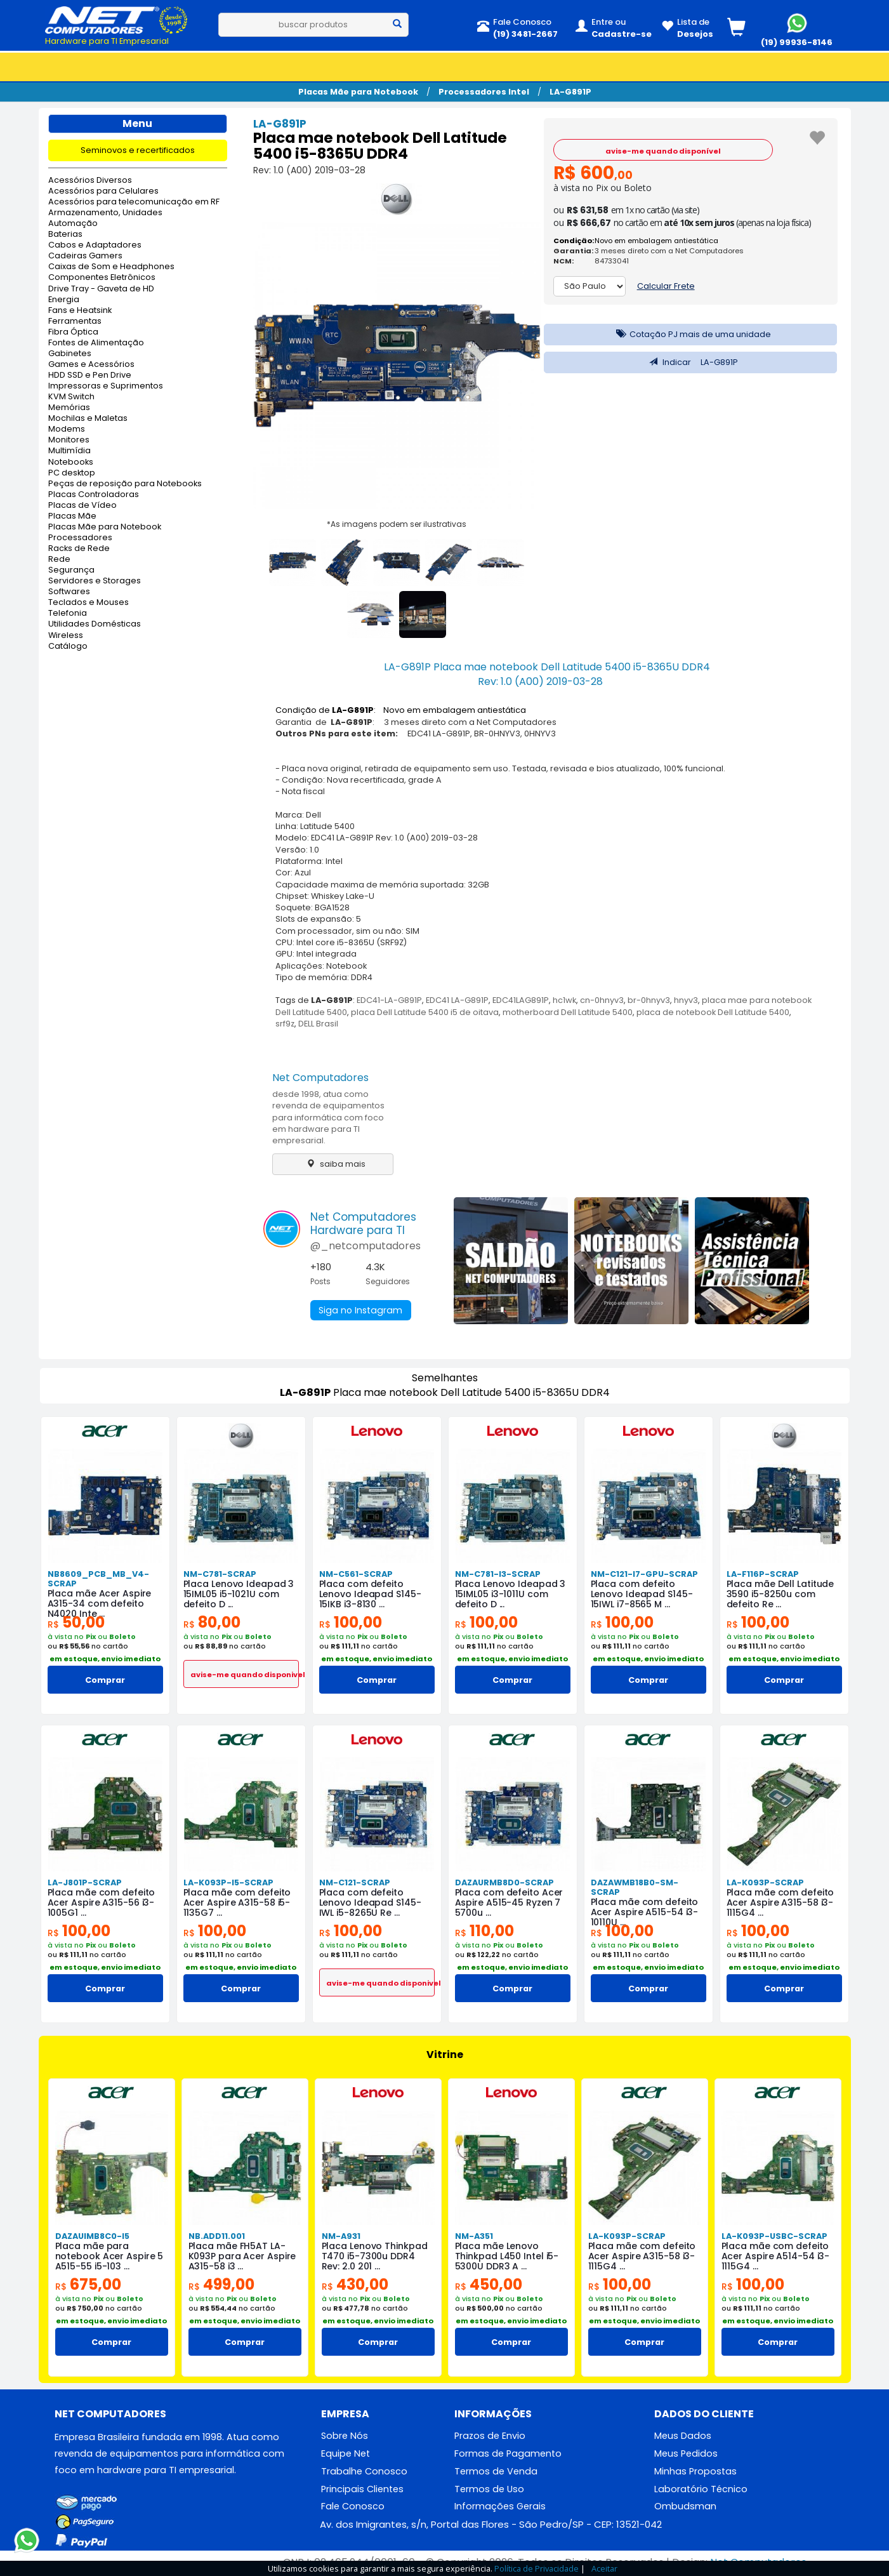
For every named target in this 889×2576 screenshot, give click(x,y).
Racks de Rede (79, 549)
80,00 (211, 1622)
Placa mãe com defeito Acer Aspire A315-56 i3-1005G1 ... (101, 1902)
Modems (66, 429)
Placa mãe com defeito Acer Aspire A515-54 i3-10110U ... (645, 1912)
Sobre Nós (344, 2435)
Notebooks (70, 462)
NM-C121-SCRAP (354, 1882)
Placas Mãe (72, 516)
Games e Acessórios (91, 365)
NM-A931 (341, 2236)
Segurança (71, 570)
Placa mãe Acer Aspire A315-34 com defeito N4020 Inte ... (100, 1603)
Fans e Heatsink (80, 311)
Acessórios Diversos (90, 180)
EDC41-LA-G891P (389, 1000)
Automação (73, 224)
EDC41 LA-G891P (457, 1000)
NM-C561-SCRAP (356, 1574)
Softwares (69, 592)
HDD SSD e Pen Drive (89, 375)
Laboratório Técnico (700, 2489)
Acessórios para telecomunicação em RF (134, 202)
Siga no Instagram (359, 1310)
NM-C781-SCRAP (219, 1574)
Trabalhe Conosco (364, 2471)
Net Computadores (320, 1077)
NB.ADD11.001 (216, 2236)
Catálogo (68, 646)
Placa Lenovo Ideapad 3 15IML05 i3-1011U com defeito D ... (510, 1593)
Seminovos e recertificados (138, 150)
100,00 (350, 1622)
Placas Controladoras (93, 495)
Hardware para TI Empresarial (107, 41)
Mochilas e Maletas (88, 419)
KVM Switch (71, 397)
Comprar (105, 1680)
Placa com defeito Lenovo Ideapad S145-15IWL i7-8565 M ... (642, 1593)
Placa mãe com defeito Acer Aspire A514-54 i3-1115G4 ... (775, 2256)
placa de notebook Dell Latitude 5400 (712, 1012)
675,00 (88, 2284)
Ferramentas (75, 321)
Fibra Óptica (73, 332)
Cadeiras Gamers (85, 256)
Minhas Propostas (695, 2471)
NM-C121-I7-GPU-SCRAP (644, 1574)
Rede (59, 559)
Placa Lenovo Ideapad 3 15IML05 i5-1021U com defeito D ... (238, 1593)
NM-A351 (474, 2236)
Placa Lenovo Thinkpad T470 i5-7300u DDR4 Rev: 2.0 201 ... (375, 2256)
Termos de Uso (489, 2489)
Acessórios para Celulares (103, 191)
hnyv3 (686, 1000)
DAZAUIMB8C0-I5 (92, 2236)
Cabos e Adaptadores (95, 245)
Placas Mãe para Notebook (358, 91)
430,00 (355, 2284)
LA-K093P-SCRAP (765, 1882)
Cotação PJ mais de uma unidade (690, 334)
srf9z (284, 1023)
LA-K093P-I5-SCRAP (228, 1882)
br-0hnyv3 (649, 1000)
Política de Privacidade (536, 2568)
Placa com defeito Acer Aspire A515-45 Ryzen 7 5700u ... (509, 1902)
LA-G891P (570, 91)
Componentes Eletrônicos (101, 278)
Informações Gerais (500, 2506)
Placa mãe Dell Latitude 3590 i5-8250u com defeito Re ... (780, 1593)
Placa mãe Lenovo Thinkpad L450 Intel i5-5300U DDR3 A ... (507, 2256)
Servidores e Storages (94, 581)
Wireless (65, 636)
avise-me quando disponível (663, 151)
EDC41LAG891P (520, 1000)
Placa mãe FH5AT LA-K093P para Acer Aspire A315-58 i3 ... (242, 2256)
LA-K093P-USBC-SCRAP (774, 2236)
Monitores (68, 440)
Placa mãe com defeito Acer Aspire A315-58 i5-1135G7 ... (237, 1902)
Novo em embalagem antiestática (656, 241)
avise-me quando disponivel (244, 1675)
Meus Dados (682, 2435)
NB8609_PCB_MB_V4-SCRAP (98, 1579)
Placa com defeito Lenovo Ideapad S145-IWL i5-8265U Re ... (370, 1902)
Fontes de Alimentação (96, 343)
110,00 (484, 1930)
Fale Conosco (353, 2506)
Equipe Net (345, 2453)
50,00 (76, 1622)
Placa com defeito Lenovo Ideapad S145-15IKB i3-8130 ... (370, 1593)
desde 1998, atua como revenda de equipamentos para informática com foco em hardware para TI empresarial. (328, 1117)
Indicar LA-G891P (690, 362)
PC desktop (71, 473)
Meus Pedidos (686, 2453)
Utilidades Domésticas (94, 624)
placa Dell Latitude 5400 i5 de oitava (425, 1012)
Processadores (80, 538)
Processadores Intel (483, 91)
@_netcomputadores (365, 1245)
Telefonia (67, 613)
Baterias (65, 234)
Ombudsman (685, 2506)
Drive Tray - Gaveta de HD (101, 289)
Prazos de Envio (489, 2435)
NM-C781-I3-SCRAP (498, 1574)
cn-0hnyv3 (602, 1000)
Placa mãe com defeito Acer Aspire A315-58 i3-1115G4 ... (780, 1902)
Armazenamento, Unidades (105, 213)
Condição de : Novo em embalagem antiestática (400, 710)
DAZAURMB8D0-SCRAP (504, 1882)
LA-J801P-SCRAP (85, 1882)
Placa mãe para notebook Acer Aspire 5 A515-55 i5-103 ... (109, 2256)
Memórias (69, 408)
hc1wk (564, 1000)
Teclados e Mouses (88, 603)
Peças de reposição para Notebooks (125, 484)
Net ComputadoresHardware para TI (363, 1223)
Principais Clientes (362, 2489)
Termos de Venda (495, 2471)
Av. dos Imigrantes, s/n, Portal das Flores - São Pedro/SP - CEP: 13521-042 (491, 2524)
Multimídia (69, 451)
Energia (63, 300)
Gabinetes (69, 354)
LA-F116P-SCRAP (763, 1574)
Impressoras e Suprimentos (105, 386)
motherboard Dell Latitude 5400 (568, 1012)
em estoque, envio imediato (105, 1659)
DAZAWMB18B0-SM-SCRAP (634, 1887)
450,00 (488, 2284)
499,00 (221, 2284)
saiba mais (332, 1164)
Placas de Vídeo (82, 505)
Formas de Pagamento (508, 2453)
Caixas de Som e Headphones (111, 267)
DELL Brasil (318, 1023)
